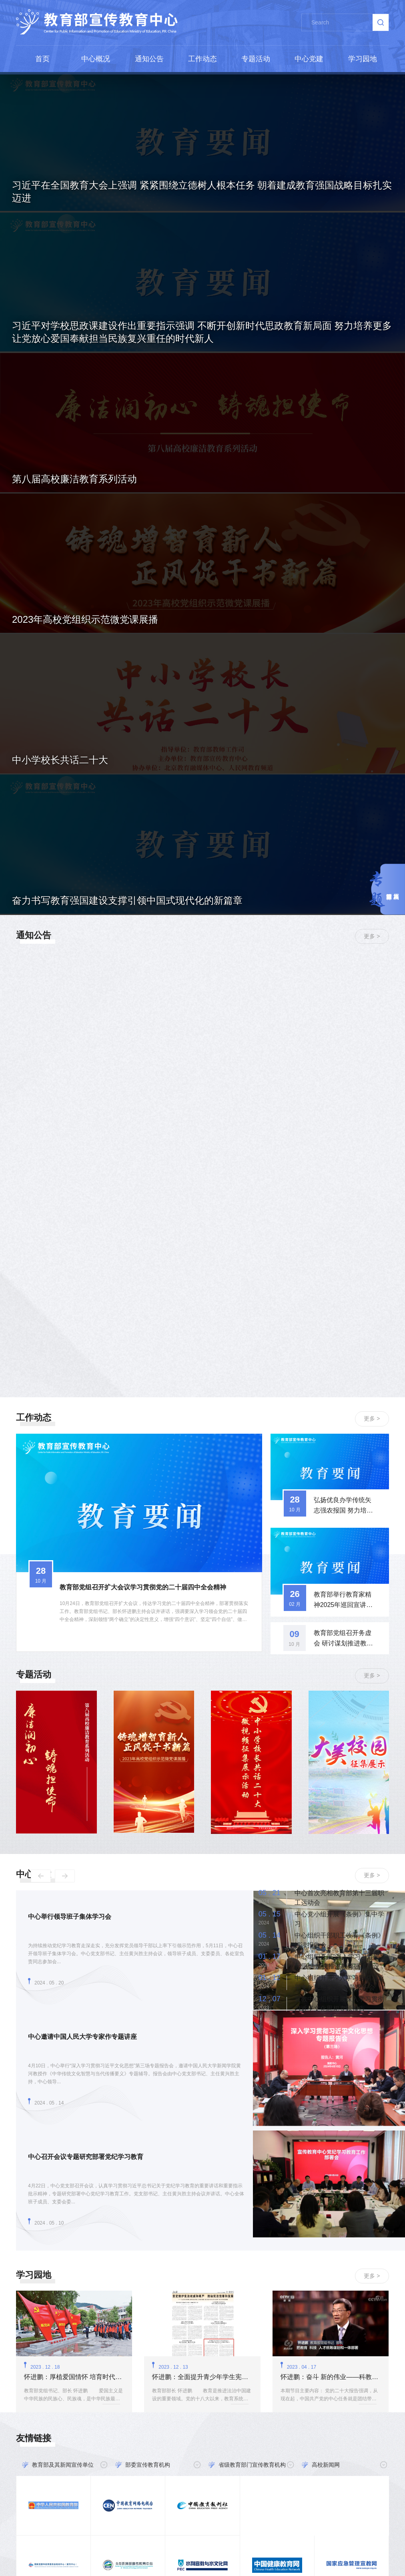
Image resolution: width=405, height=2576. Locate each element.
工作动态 (202, 59)
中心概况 (95, 59)
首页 (42, 59)
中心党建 (309, 59)
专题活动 (255, 59)
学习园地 (362, 59)
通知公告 (149, 59)
